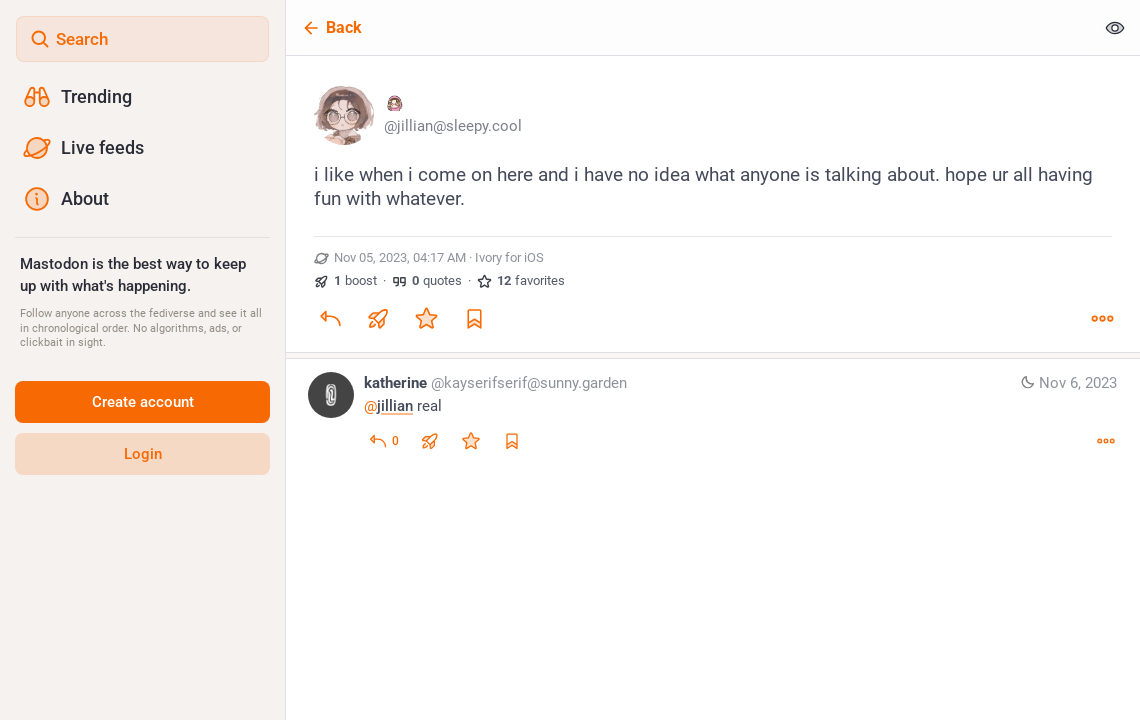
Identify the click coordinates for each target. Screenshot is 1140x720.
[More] (1102, 318)
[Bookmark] (474, 318)
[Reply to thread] (383, 441)
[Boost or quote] (378, 318)
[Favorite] (426, 318)
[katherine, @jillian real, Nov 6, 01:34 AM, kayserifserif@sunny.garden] (713, 414)
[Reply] (330, 318)
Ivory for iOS (509, 257)
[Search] (142, 39)
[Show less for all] (1115, 27)
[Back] (690, 27)
